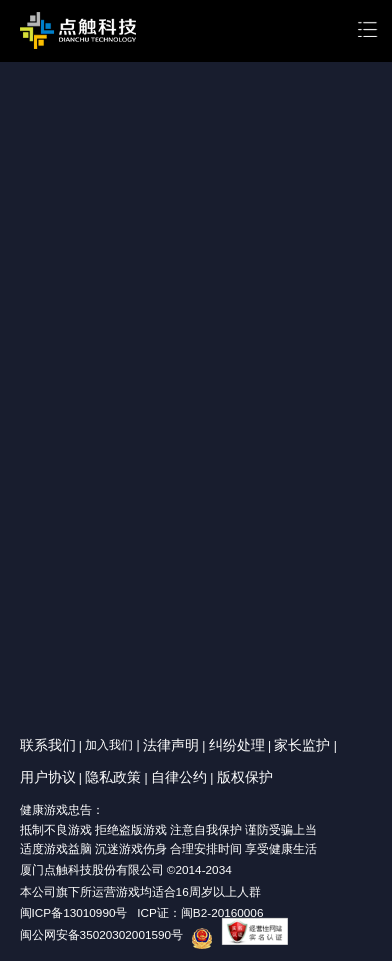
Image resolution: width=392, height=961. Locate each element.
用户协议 (48, 777)
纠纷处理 (237, 745)
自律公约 (179, 777)
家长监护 (302, 745)
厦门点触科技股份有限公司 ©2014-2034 (126, 869)
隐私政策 (113, 777)
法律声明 (171, 745)
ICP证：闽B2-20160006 (200, 912)
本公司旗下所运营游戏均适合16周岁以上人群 (140, 891)
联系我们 (48, 745)
